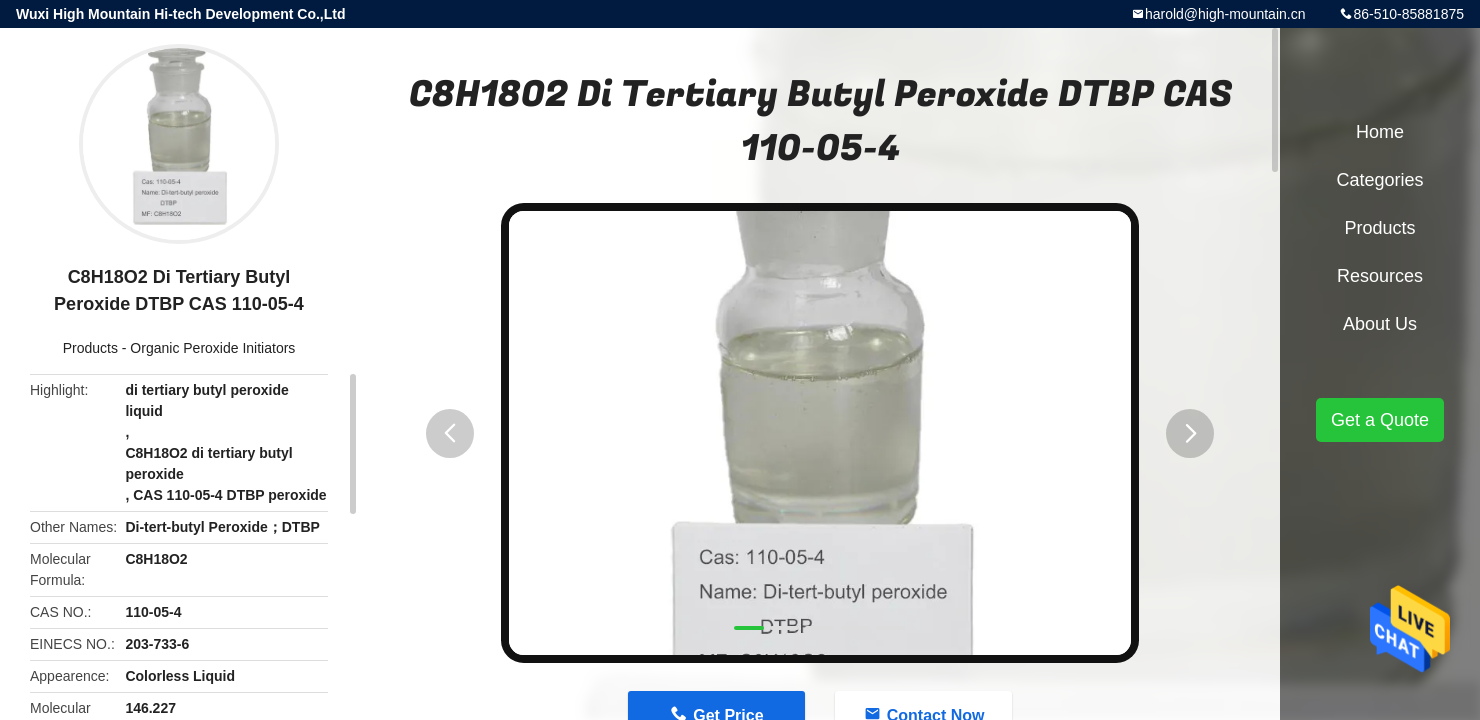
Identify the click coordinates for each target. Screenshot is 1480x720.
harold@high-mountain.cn (1225, 14)
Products (90, 348)
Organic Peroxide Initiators (212, 348)
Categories (1379, 180)
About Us (1380, 324)
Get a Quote (1380, 420)
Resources (1380, 276)
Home (1380, 132)
